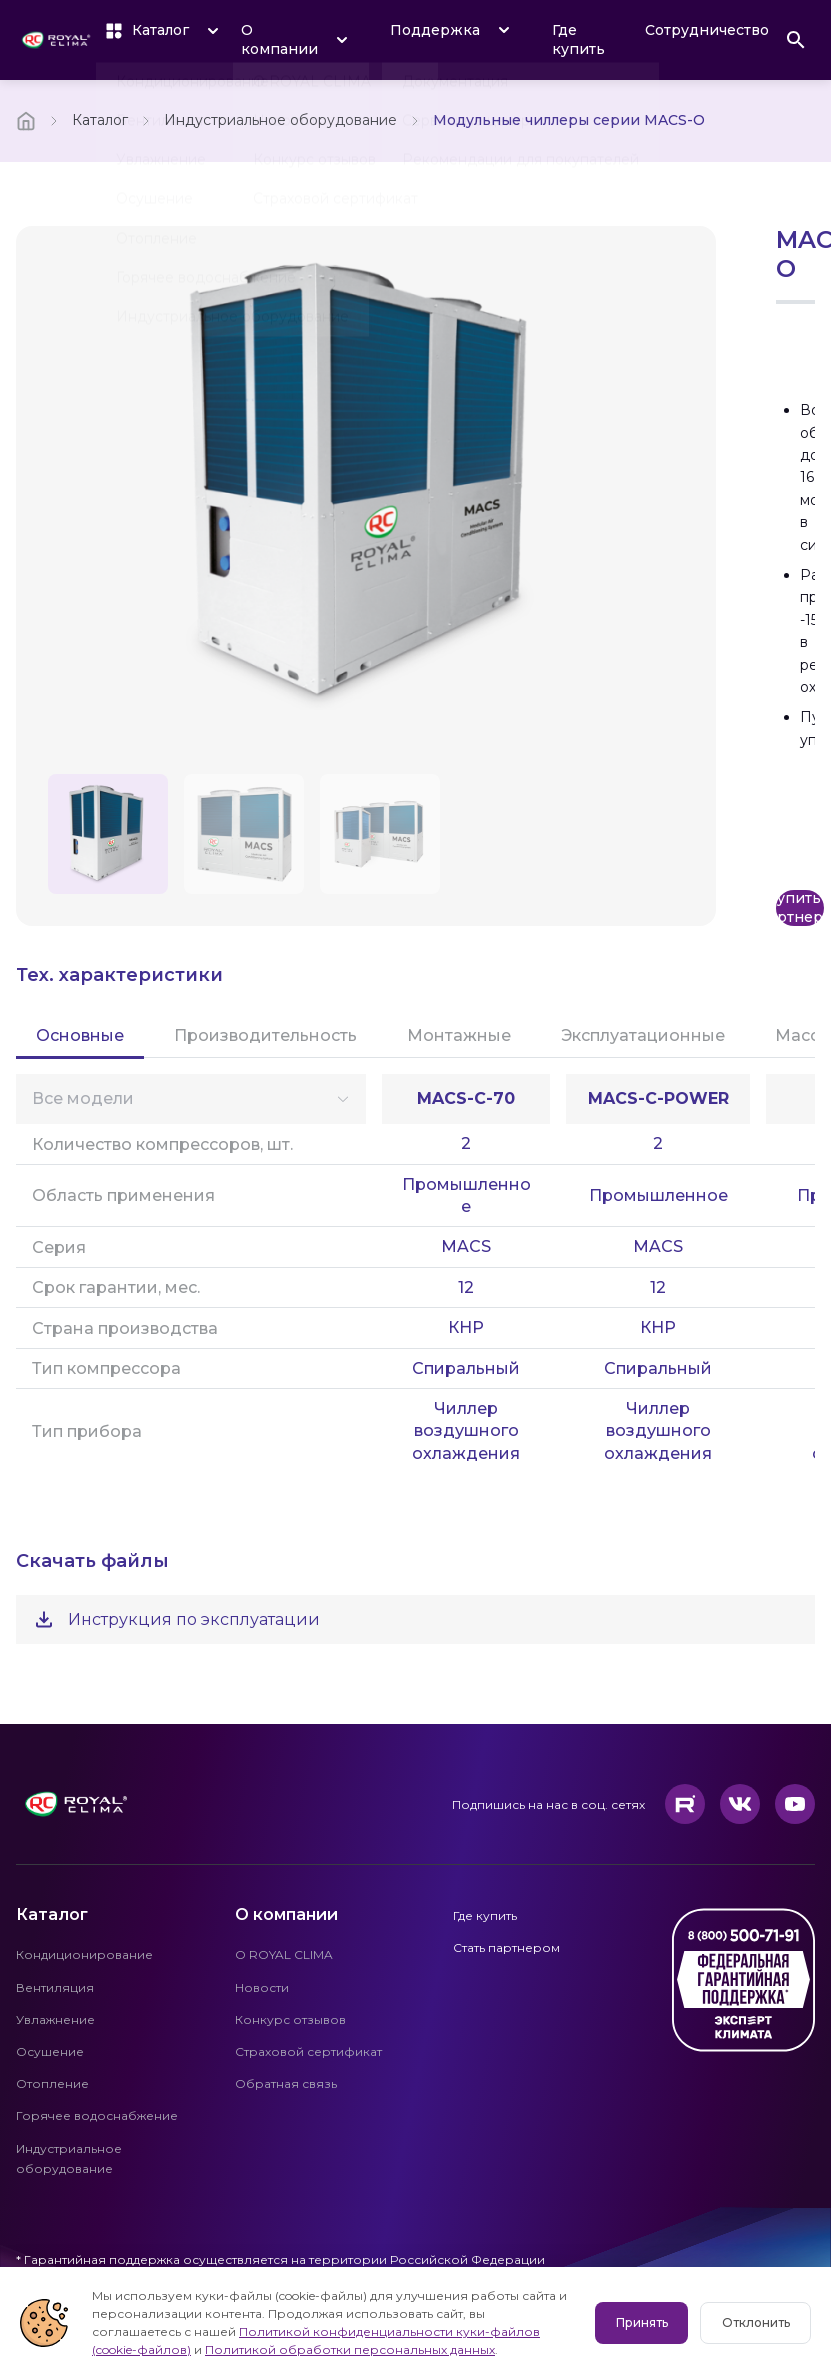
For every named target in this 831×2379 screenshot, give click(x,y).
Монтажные (459, 1035)
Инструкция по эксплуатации (176, 1619)
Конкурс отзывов (290, 2019)
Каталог (100, 120)
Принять (643, 2322)
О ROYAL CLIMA (284, 1954)
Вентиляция (55, 1987)
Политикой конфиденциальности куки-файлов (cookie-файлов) (348, 2331)
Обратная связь (286, 2083)
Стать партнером (506, 1947)
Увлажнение (55, 2019)
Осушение (50, 2051)
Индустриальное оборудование (280, 120)
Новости (262, 1987)
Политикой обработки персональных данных (237, 2349)
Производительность (265, 1035)
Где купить (578, 39)
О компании (286, 1914)
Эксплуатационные (643, 1035)
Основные (80, 1035)
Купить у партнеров (800, 908)
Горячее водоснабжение (97, 2115)
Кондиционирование (84, 1954)
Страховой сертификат (308, 2051)
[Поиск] (796, 40)
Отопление (52, 2083)
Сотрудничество (707, 30)
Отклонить (756, 2322)
